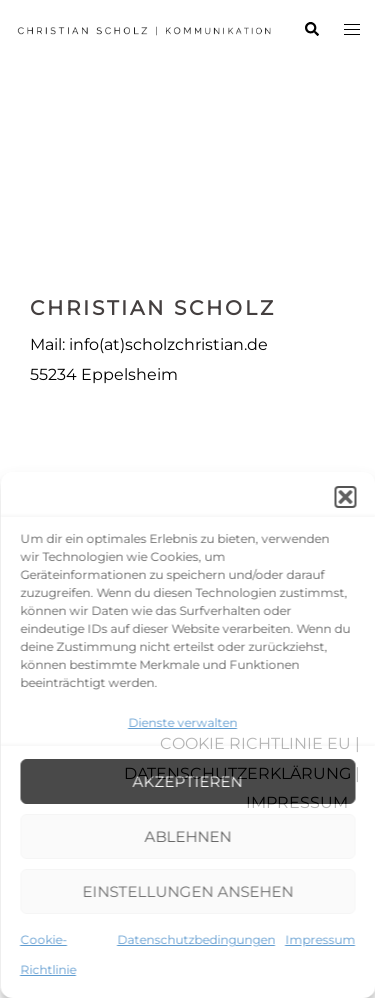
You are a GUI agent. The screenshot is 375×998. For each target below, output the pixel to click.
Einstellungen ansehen (187, 891)
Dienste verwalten (182, 722)
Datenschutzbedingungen (196, 939)
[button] (345, 497)
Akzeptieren (188, 781)
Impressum (320, 939)
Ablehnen (187, 836)
